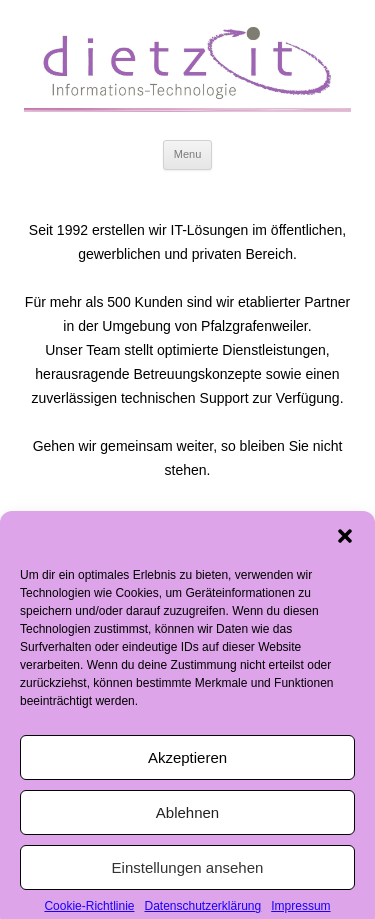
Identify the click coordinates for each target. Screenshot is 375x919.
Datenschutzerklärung (202, 911)
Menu (188, 154)
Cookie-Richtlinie (89, 911)
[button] (345, 541)
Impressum (300, 911)
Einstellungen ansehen (188, 872)
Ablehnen (187, 817)
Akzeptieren (187, 762)
